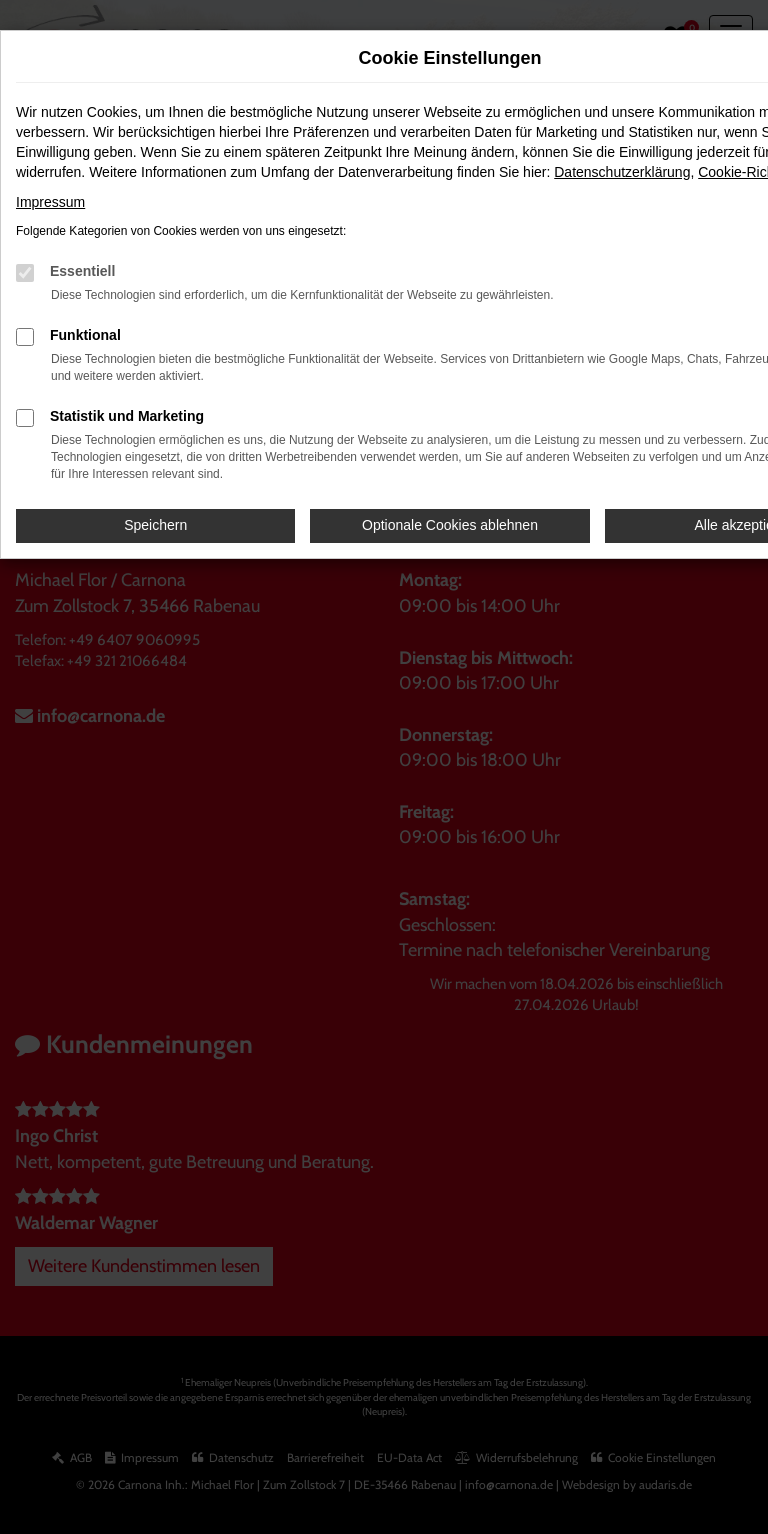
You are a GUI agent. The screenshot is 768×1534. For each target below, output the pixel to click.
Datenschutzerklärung (622, 172)
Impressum (50, 202)
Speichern (155, 525)
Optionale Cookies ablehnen (450, 525)
